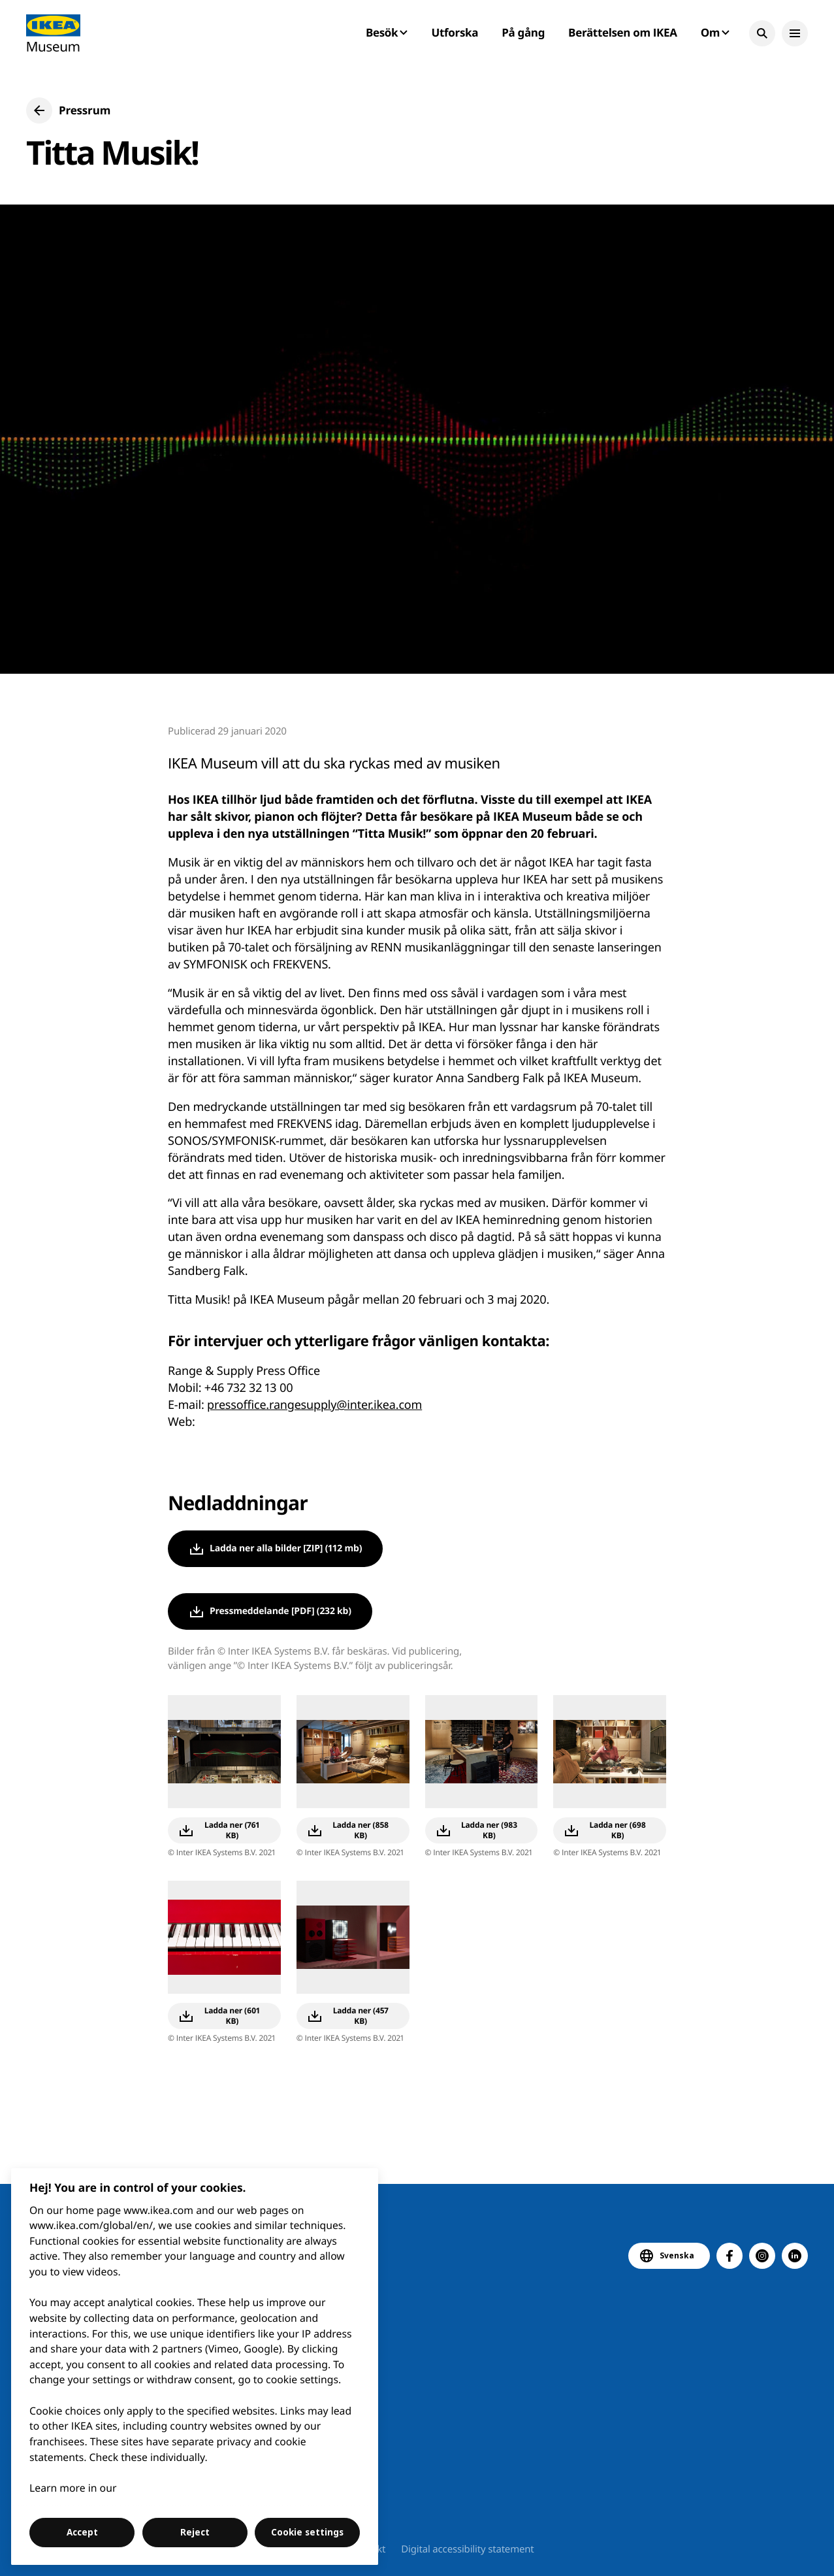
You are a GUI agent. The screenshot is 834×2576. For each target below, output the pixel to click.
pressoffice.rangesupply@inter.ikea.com (314, 1405)
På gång (523, 32)
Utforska (455, 32)
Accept (82, 2532)
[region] (195, 2366)
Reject (195, 2532)
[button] (762, 33)
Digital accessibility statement (467, 2549)
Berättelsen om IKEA (622, 32)
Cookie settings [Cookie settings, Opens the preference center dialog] (307, 2532)
